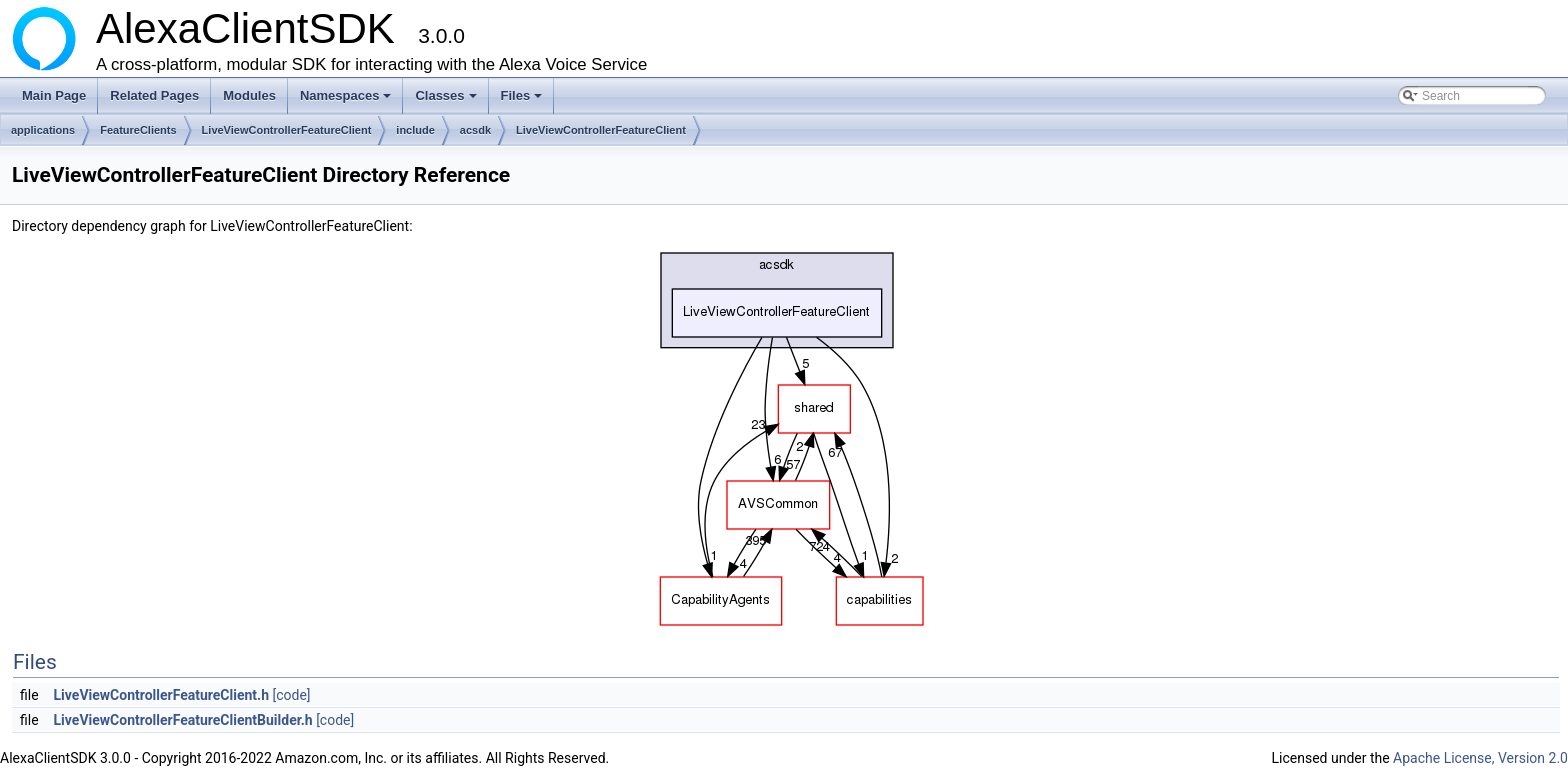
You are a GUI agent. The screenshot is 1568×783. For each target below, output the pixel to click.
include (415, 130)
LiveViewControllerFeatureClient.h (161, 695)
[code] (291, 695)
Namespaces (347, 101)
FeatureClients (138, 130)
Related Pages (154, 95)
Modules (249, 95)
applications (43, 130)
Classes (447, 101)
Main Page (54, 95)
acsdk (475, 130)
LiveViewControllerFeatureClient (287, 130)
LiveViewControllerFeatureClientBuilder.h (183, 720)
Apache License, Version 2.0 (1480, 758)
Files (523, 101)
